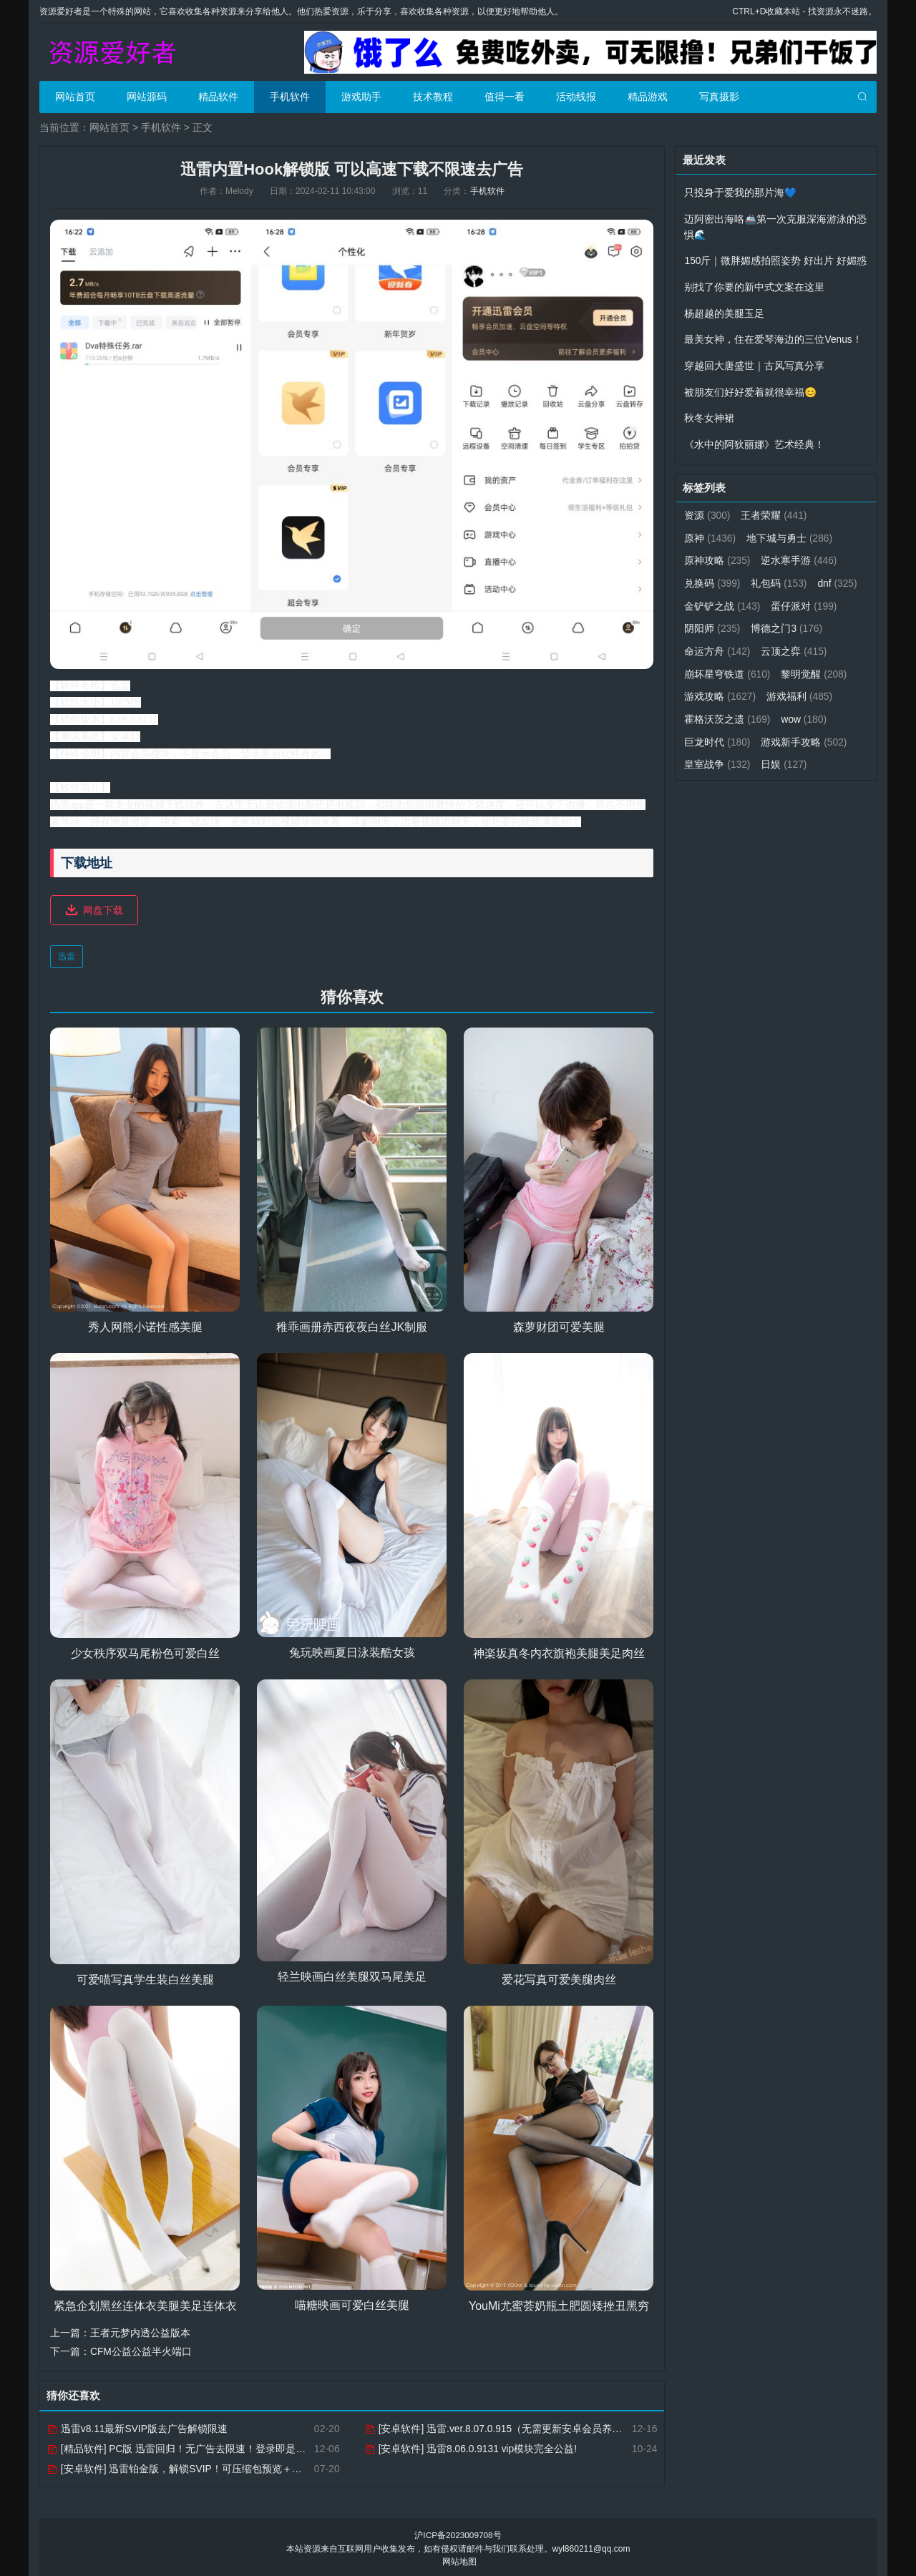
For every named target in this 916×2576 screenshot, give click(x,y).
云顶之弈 (717, 664)
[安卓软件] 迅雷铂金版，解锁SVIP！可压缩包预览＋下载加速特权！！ (209, 2466)
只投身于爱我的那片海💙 (740, 192)
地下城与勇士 (790, 531)
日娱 (707, 775)
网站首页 (75, 96)
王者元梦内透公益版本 (140, 2331)
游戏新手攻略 (727, 753)
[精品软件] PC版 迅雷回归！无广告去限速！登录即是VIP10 (185, 2446)
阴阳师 (789, 620)
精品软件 (218, 96)
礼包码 (779, 576)
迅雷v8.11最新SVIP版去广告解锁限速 (137, 2426)
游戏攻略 (797, 687)
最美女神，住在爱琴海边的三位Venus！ (773, 336)
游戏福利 (717, 709)
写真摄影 (719, 96)
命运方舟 (800, 642)
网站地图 (459, 2559)
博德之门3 (720, 642)
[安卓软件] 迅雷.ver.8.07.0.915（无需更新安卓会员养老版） (503, 2426)
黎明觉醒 (717, 687)
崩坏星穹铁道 (804, 664)
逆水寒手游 (799, 554)
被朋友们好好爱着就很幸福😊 (750, 388)
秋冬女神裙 (709, 413)
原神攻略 (717, 554)
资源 (707, 509)
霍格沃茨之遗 (804, 709)
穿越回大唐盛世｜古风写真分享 (754, 362)
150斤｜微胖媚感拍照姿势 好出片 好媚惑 (775, 259)
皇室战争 (814, 753)
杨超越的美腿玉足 (724, 310)
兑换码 (712, 576)
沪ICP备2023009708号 (458, 2533)
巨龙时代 (774, 731)
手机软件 (290, 96)
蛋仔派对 (717, 620)
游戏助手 (361, 96)
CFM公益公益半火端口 (141, 2350)
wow (707, 731)
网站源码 (147, 96)
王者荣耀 (774, 509)
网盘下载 (103, 908)
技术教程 (433, 96)
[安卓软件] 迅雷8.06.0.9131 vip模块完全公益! (471, 2446)
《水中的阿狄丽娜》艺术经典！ (754, 439)
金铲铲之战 (774, 598)
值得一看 (504, 96)
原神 (710, 531)
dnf (704, 598)
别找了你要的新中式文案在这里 (754, 285)
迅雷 (66, 955)
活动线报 (576, 96)
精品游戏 (648, 96)
